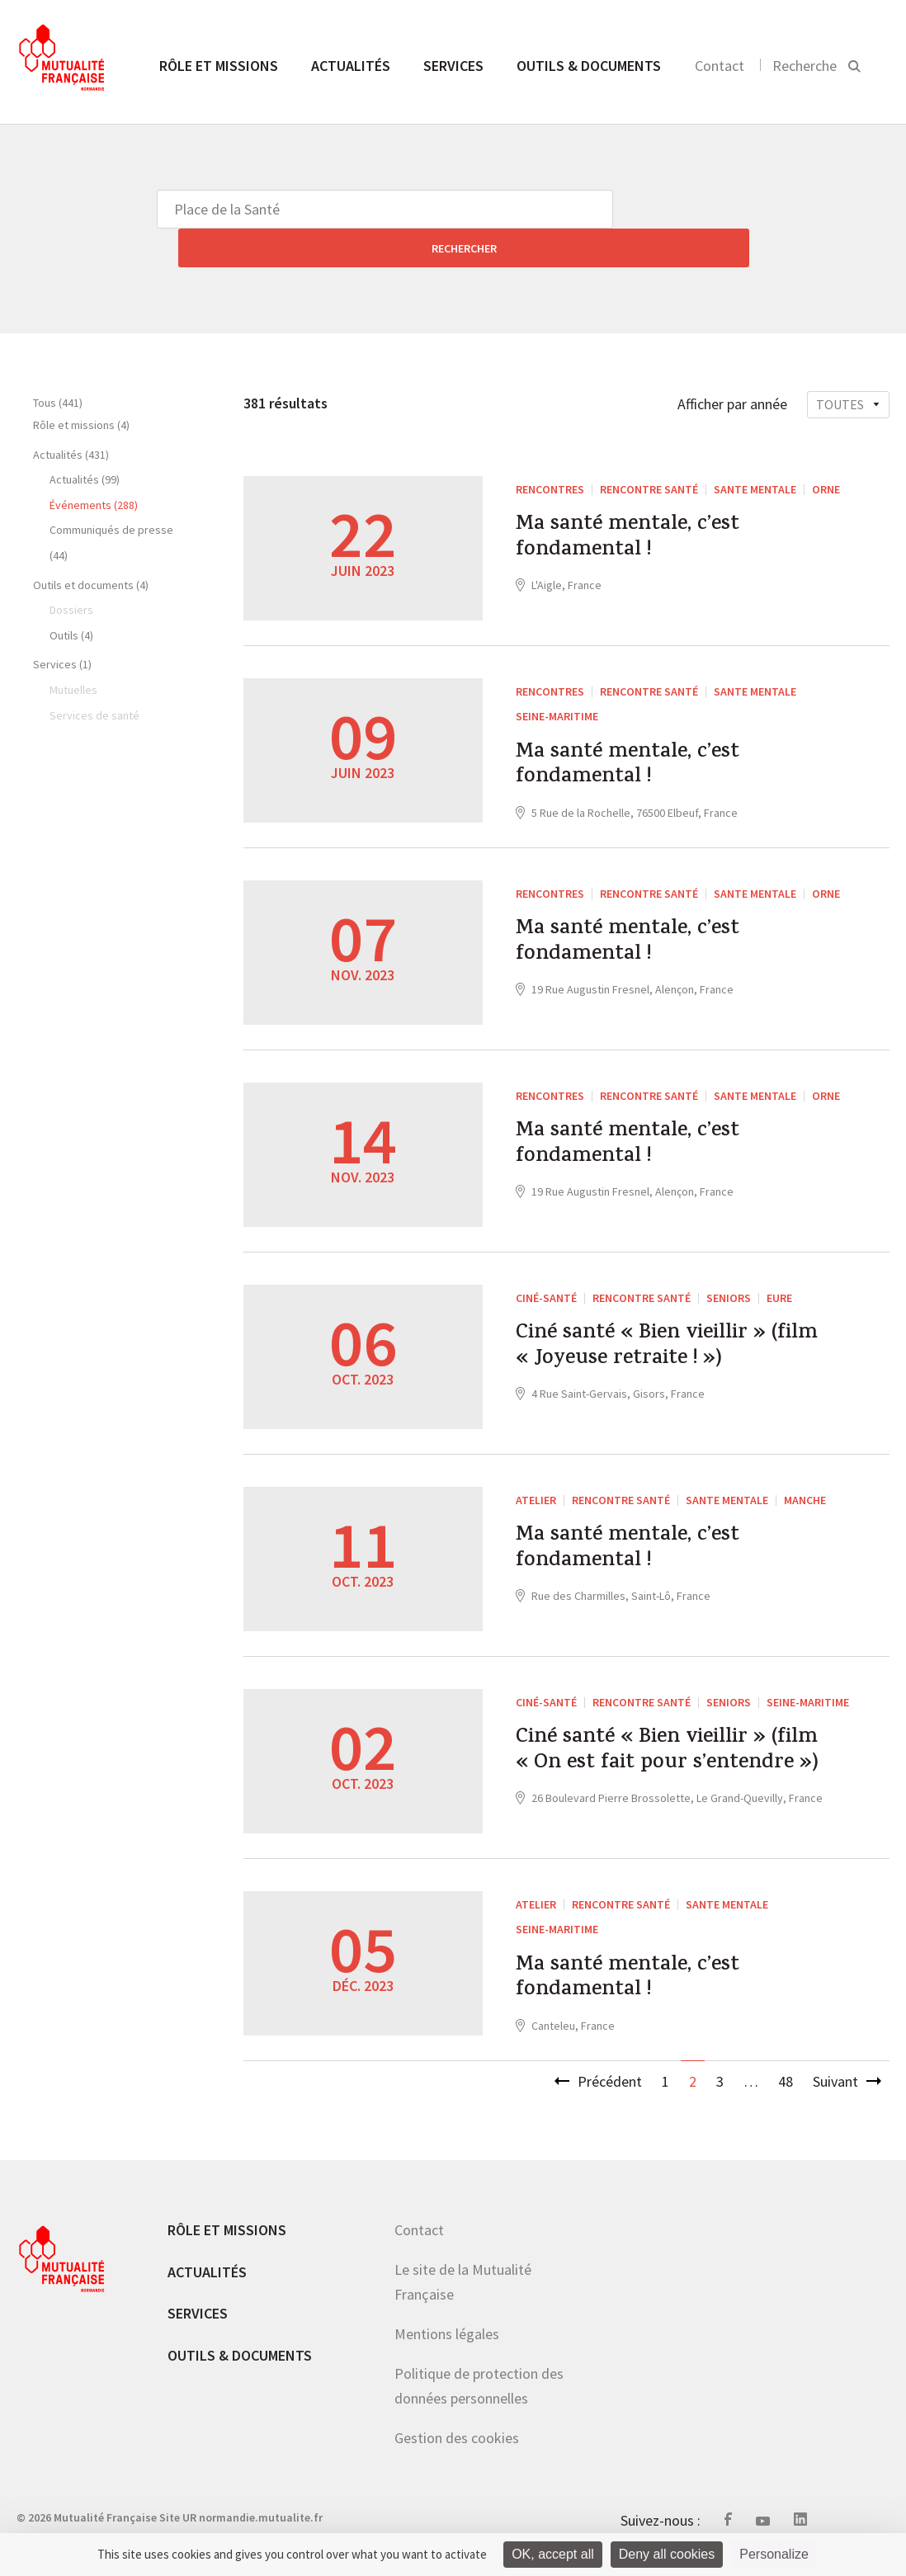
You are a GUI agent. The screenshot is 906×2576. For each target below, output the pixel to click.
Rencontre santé (649, 450)
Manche (805, 1474)
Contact (719, 65)
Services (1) (62, 625)
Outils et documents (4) (91, 546)
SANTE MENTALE (755, 450)
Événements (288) (94, 466)
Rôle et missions (218, 65)
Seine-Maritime (557, 677)
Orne (826, 450)
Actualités (350, 65)
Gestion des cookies (456, 2446)
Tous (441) (58, 363)
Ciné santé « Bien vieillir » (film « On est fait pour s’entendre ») (666, 1750)
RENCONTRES (550, 450)
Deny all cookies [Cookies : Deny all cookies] (667, 2554)
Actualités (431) (71, 415)
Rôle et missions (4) (81, 386)
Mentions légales (446, 2342)
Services (453, 65)
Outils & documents (589, 65)
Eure (779, 1272)
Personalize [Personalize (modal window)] (774, 2554)
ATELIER (536, 1474)
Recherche (804, 65)
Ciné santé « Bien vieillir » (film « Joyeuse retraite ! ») (669, 1329)
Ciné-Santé (546, 1272)
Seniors (728, 1272)
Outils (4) (71, 596)
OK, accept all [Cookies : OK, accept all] (553, 2554)
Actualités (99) (85, 440)
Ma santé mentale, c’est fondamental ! (648, 507)
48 (785, 2090)
